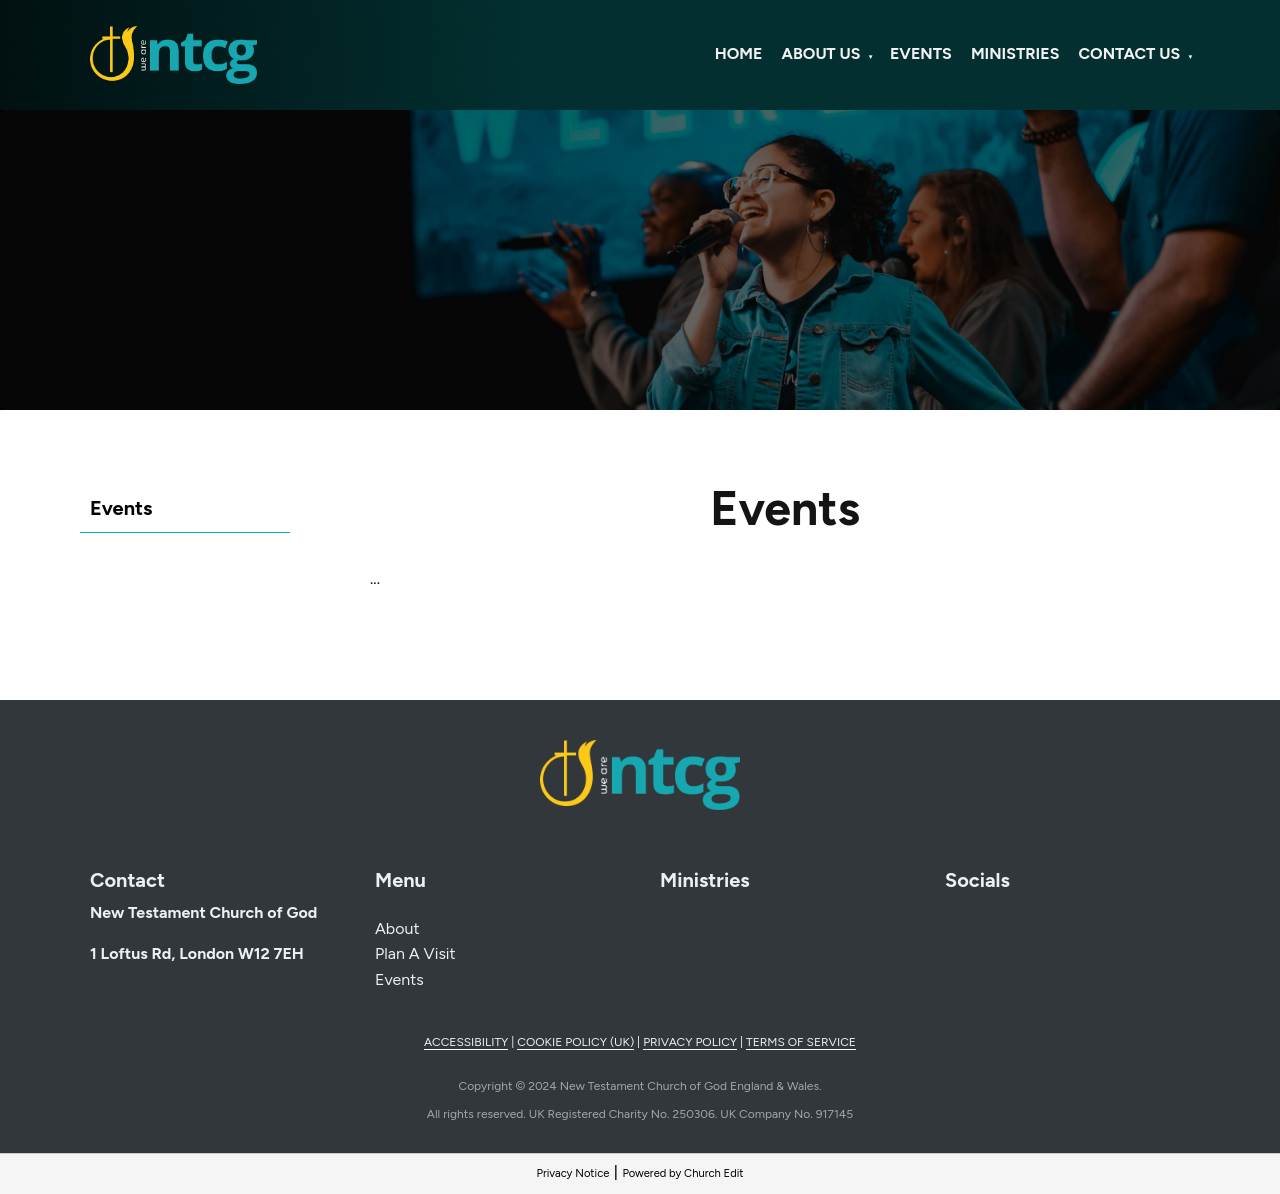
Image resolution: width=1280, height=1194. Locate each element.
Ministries (1015, 53)
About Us (821, 53)
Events (921, 53)
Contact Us (1130, 53)
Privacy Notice (572, 1173)
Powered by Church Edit (682, 1173)
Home (739, 53)
